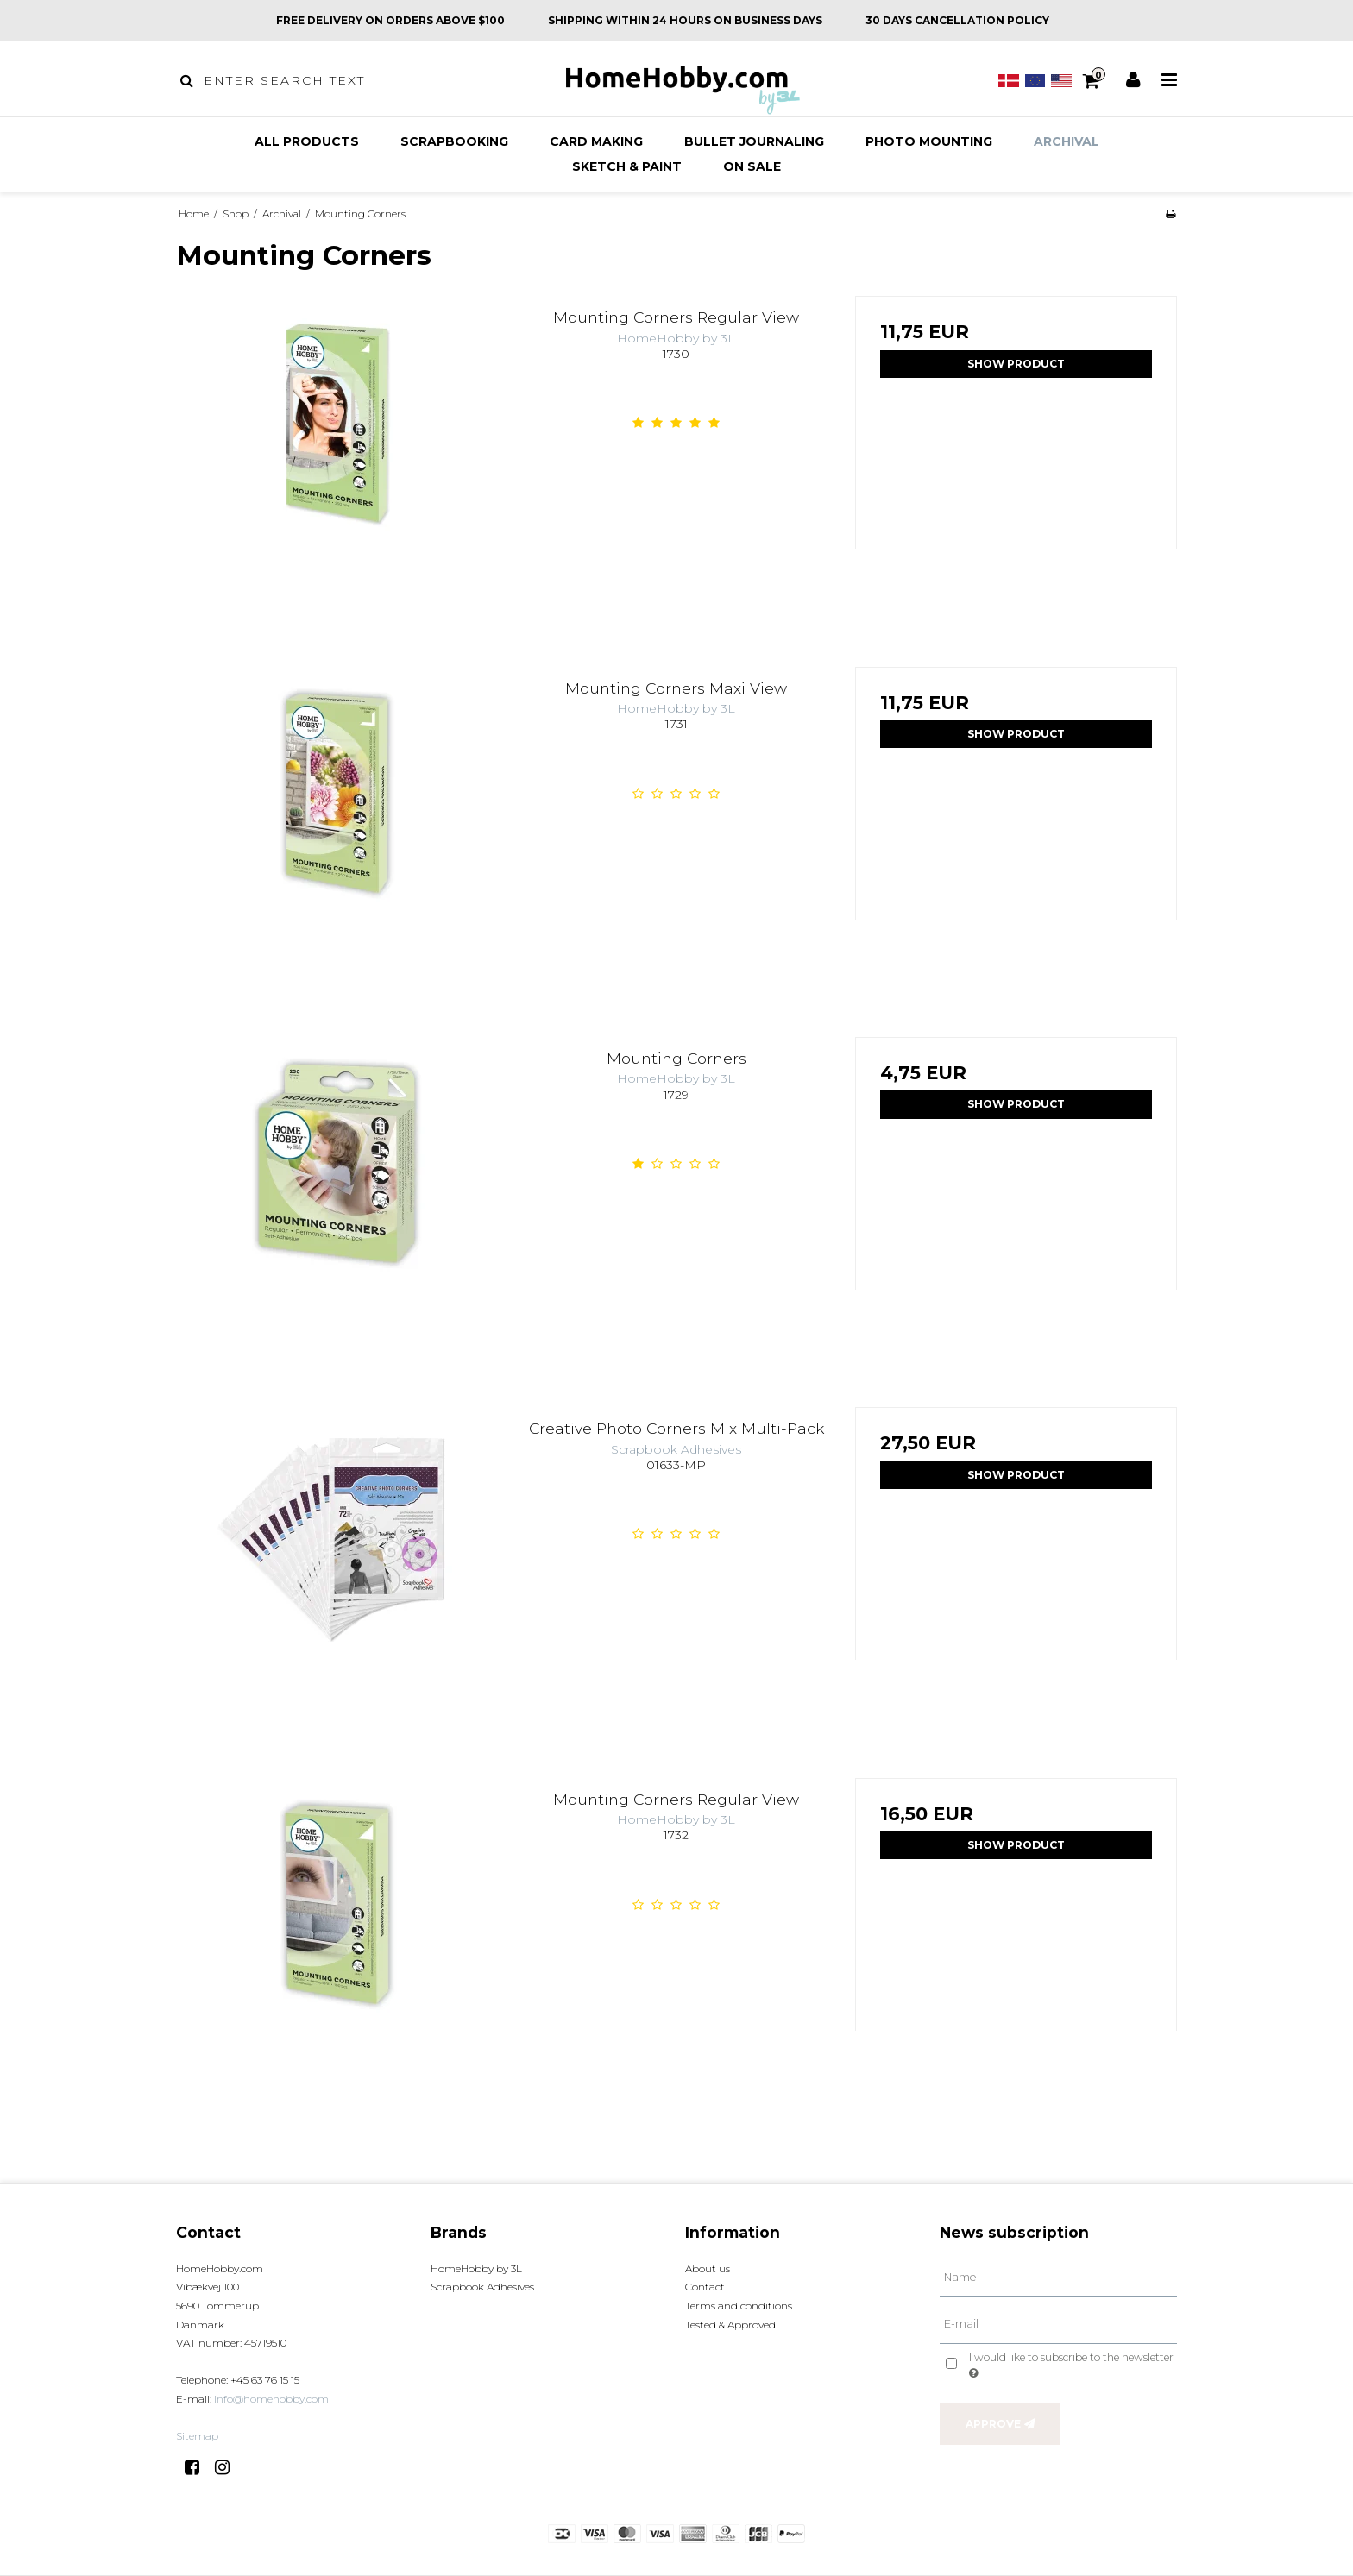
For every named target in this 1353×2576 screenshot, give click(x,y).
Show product (1016, 363)
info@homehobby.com (271, 2398)
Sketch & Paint (627, 166)
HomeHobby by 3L (476, 2268)
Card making (596, 141)
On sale (752, 166)
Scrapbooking (454, 141)
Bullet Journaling (754, 141)
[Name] (1058, 2277)
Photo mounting (928, 141)
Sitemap (197, 2435)
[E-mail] (1058, 2323)
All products (307, 141)
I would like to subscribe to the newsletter (1070, 2364)
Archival (1066, 141)
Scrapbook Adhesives (482, 2286)
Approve (993, 2423)
